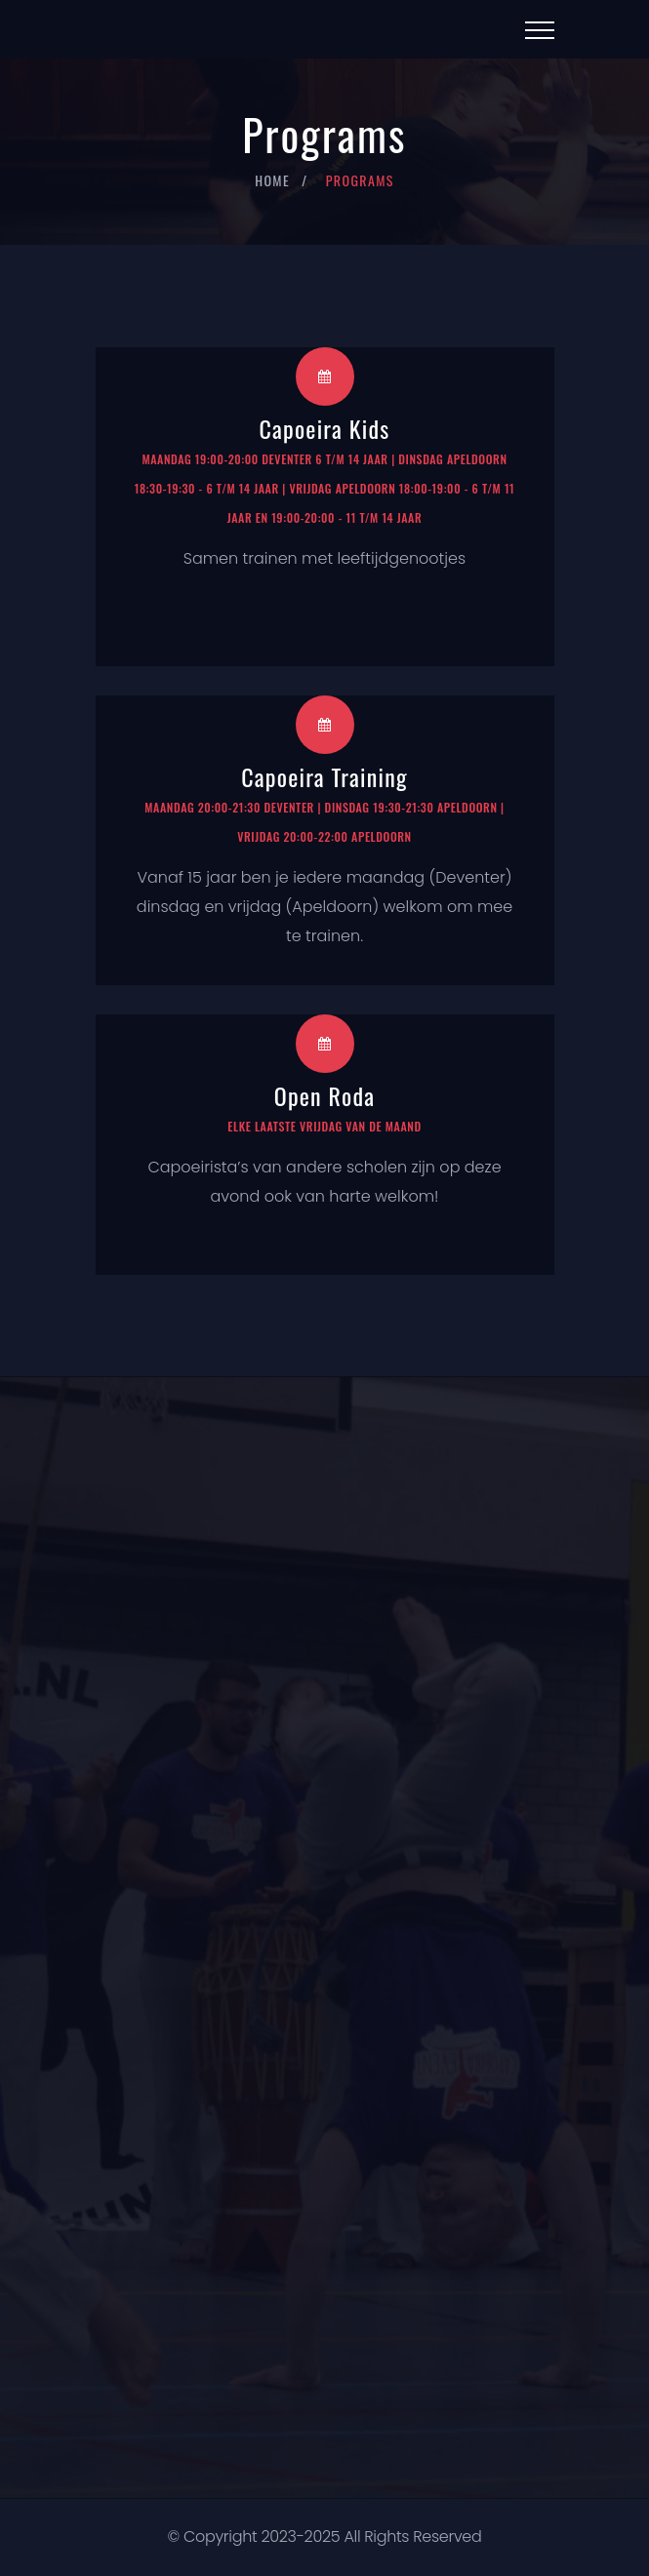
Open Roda (324, 1095)
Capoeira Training (324, 776)
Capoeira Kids (324, 428)
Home (272, 180)
